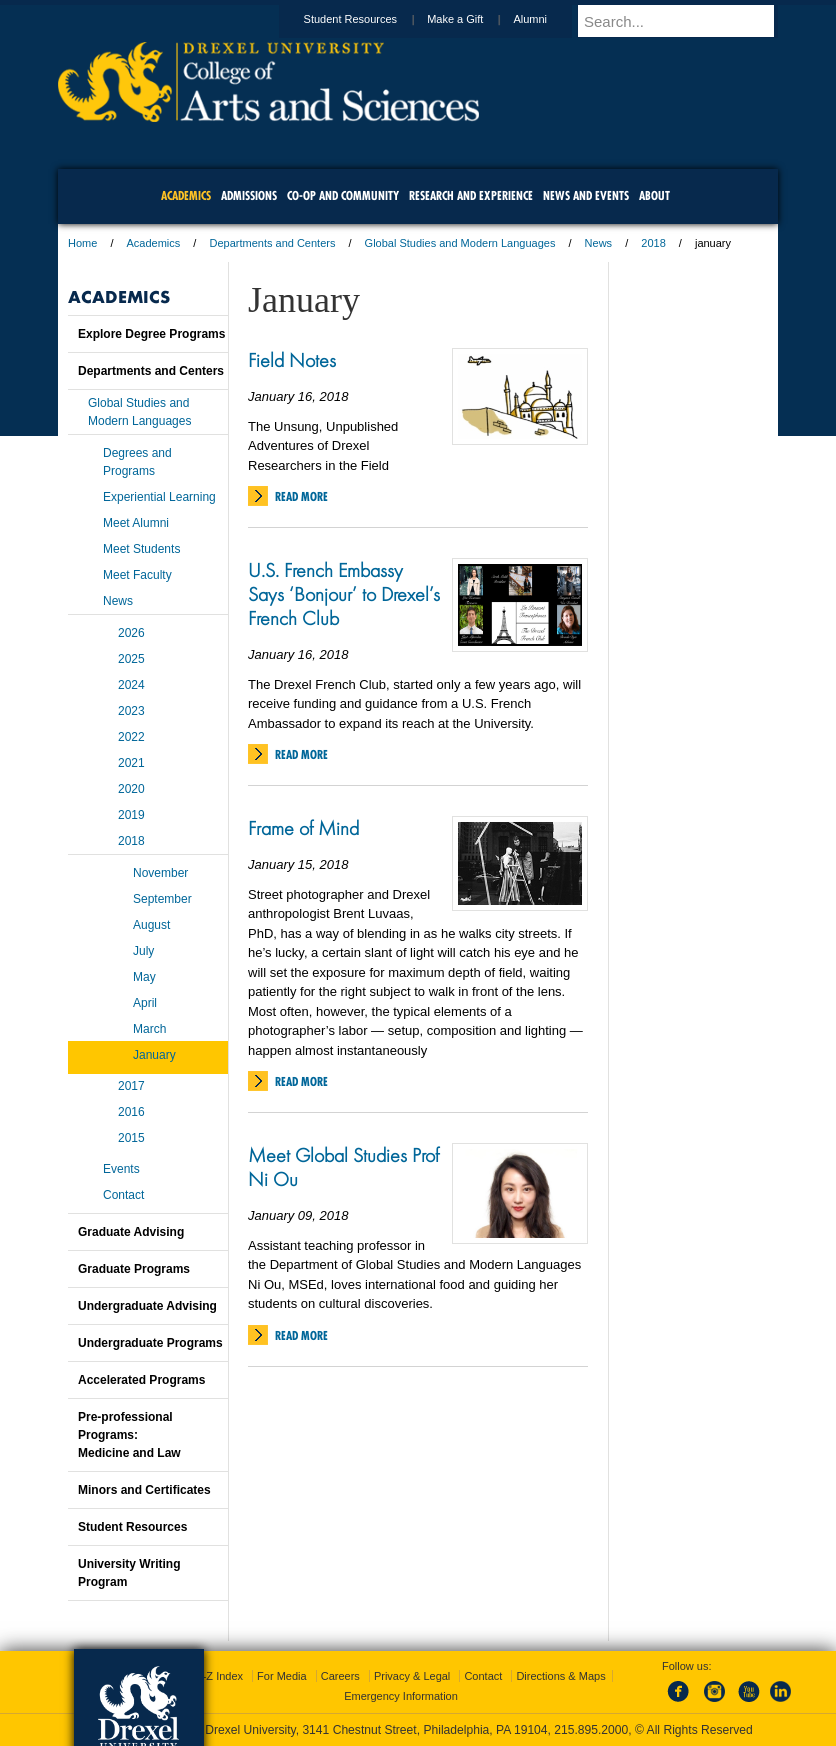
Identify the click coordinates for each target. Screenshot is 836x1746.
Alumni (549, 19)
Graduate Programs (134, 1269)
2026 (131, 633)
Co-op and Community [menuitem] (343, 195)
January (154, 1055)
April (145, 1003)
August (151, 925)
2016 (131, 1112)
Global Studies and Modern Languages (460, 243)
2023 (131, 711)
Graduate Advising (131, 1232)
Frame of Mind (303, 828)
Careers (340, 1676)
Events (121, 1169)
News (599, 243)
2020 (131, 789)
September (162, 899)
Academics (154, 243)
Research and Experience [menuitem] (471, 195)
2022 (131, 737)
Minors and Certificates (144, 1490)
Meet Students (141, 549)
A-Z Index (219, 1676)
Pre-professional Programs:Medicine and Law (129, 1435)
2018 (653, 243)
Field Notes (292, 360)
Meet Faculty (137, 575)
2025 (131, 659)
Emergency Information (401, 1696)
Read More (301, 496)
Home (82, 243)
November (160, 873)
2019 (131, 815)
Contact (123, 1195)
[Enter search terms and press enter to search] (687, 21)
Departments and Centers (272, 243)
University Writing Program (129, 1573)
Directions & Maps (560, 1676)
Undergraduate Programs (150, 1343)
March (149, 1029)
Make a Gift (474, 19)
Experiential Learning (159, 497)
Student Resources (370, 19)
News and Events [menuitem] (586, 195)
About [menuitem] (654, 195)
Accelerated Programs (141, 1380)
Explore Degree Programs (151, 334)
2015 (131, 1138)
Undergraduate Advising (147, 1306)
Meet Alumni (136, 523)
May (144, 977)
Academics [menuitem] (186, 195)
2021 (131, 763)
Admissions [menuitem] (249, 195)
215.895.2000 (591, 1730)
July (143, 951)
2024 (131, 685)
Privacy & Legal (412, 1676)
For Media (282, 1676)
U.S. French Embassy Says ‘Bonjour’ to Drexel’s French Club (344, 594)
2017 (131, 1086)
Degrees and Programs (137, 462)
